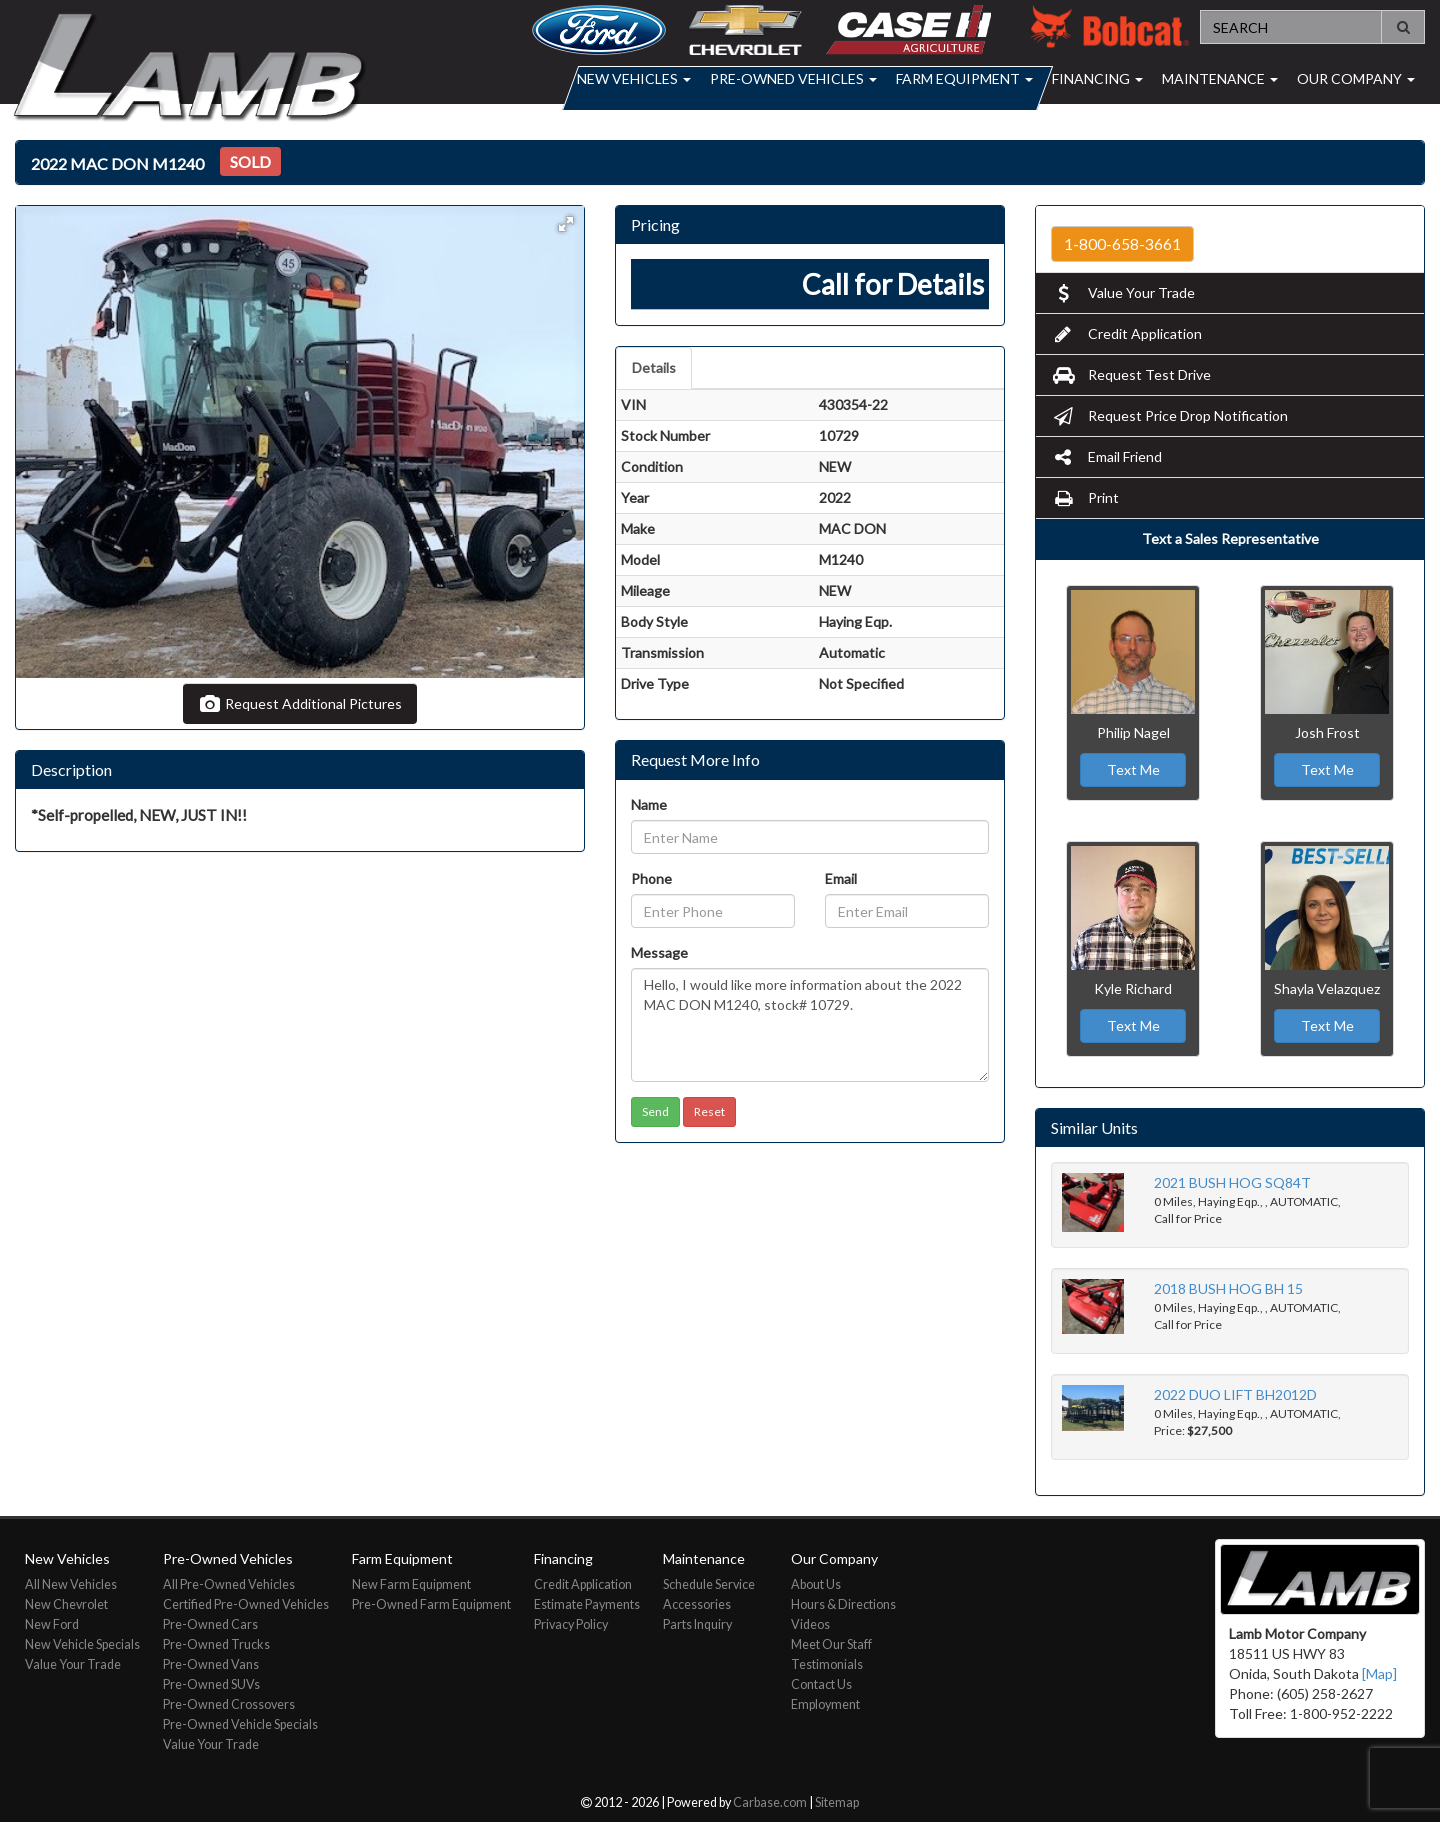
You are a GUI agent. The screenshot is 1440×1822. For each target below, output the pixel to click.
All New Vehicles (71, 1584)
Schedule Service (709, 1584)
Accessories (697, 1604)
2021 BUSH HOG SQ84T (1232, 1182)
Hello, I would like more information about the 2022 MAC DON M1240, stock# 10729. (810, 1025)
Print (1085, 497)
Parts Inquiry (697, 1624)
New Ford (52, 1624)
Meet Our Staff (831, 1644)
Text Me (1133, 769)
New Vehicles (634, 78)
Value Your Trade (1123, 292)
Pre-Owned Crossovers (229, 1704)
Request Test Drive (1131, 374)
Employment (825, 1704)
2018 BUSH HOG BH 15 (1228, 1288)
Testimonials (827, 1664)
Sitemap (837, 1802)
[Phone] (713, 911)
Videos (810, 1624)
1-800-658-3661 (1122, 244)
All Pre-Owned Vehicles (229, 1584)
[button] (566, 224)
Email (841, 878)
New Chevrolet (66, 1604)
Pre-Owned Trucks (216, 1644)
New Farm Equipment (411, 1584)
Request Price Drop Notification (1169, 415)
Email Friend (1106, 456)
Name (649, 804)
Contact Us (821, 1684)
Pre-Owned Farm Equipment (431, 1604)
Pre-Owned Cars (210, 1624)
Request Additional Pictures (300, 703)
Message (659, 952)
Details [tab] (654, 367)
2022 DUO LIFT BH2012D (1235, 1394)
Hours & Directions (843, 1604)
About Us (816, 1584)
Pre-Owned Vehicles (793, 78)
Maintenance (1220, 78)
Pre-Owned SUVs (211, 1684)
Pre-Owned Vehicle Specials (240, 1724)
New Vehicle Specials (82, 1644)
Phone (651, 878)
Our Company (1356, 78)
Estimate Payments (587, 1604)
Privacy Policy (571, 1624)
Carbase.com (770, 1802)
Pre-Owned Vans (211, 1664)
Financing (1097, 78)
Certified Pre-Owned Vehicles (246, 1604)
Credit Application (1126, 333)
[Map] (1379, 1673)
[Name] (810, 837)
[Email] (907, 911)
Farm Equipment (964, 78)
